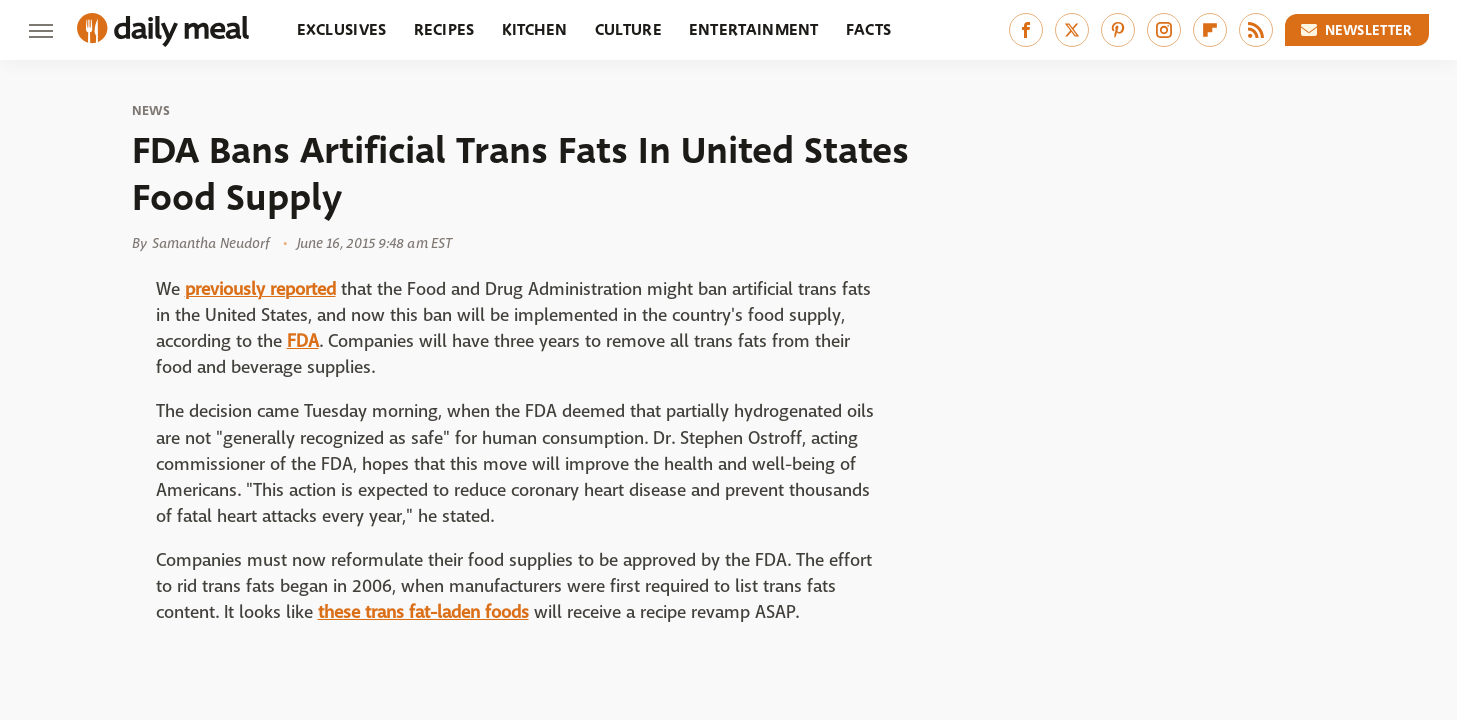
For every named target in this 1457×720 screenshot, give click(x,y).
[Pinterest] (1118, 30)
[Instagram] (1164, 30)
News (151, 111)
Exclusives (342, 29)
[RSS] (1256, 30)
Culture (628, 29)
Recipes (444, 29)
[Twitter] (1072, 30)
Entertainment (754, 29)
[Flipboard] (1210, 30)
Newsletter (1357, 30)
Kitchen (535, 29)
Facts (869, 29)
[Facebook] (1026, 30)
